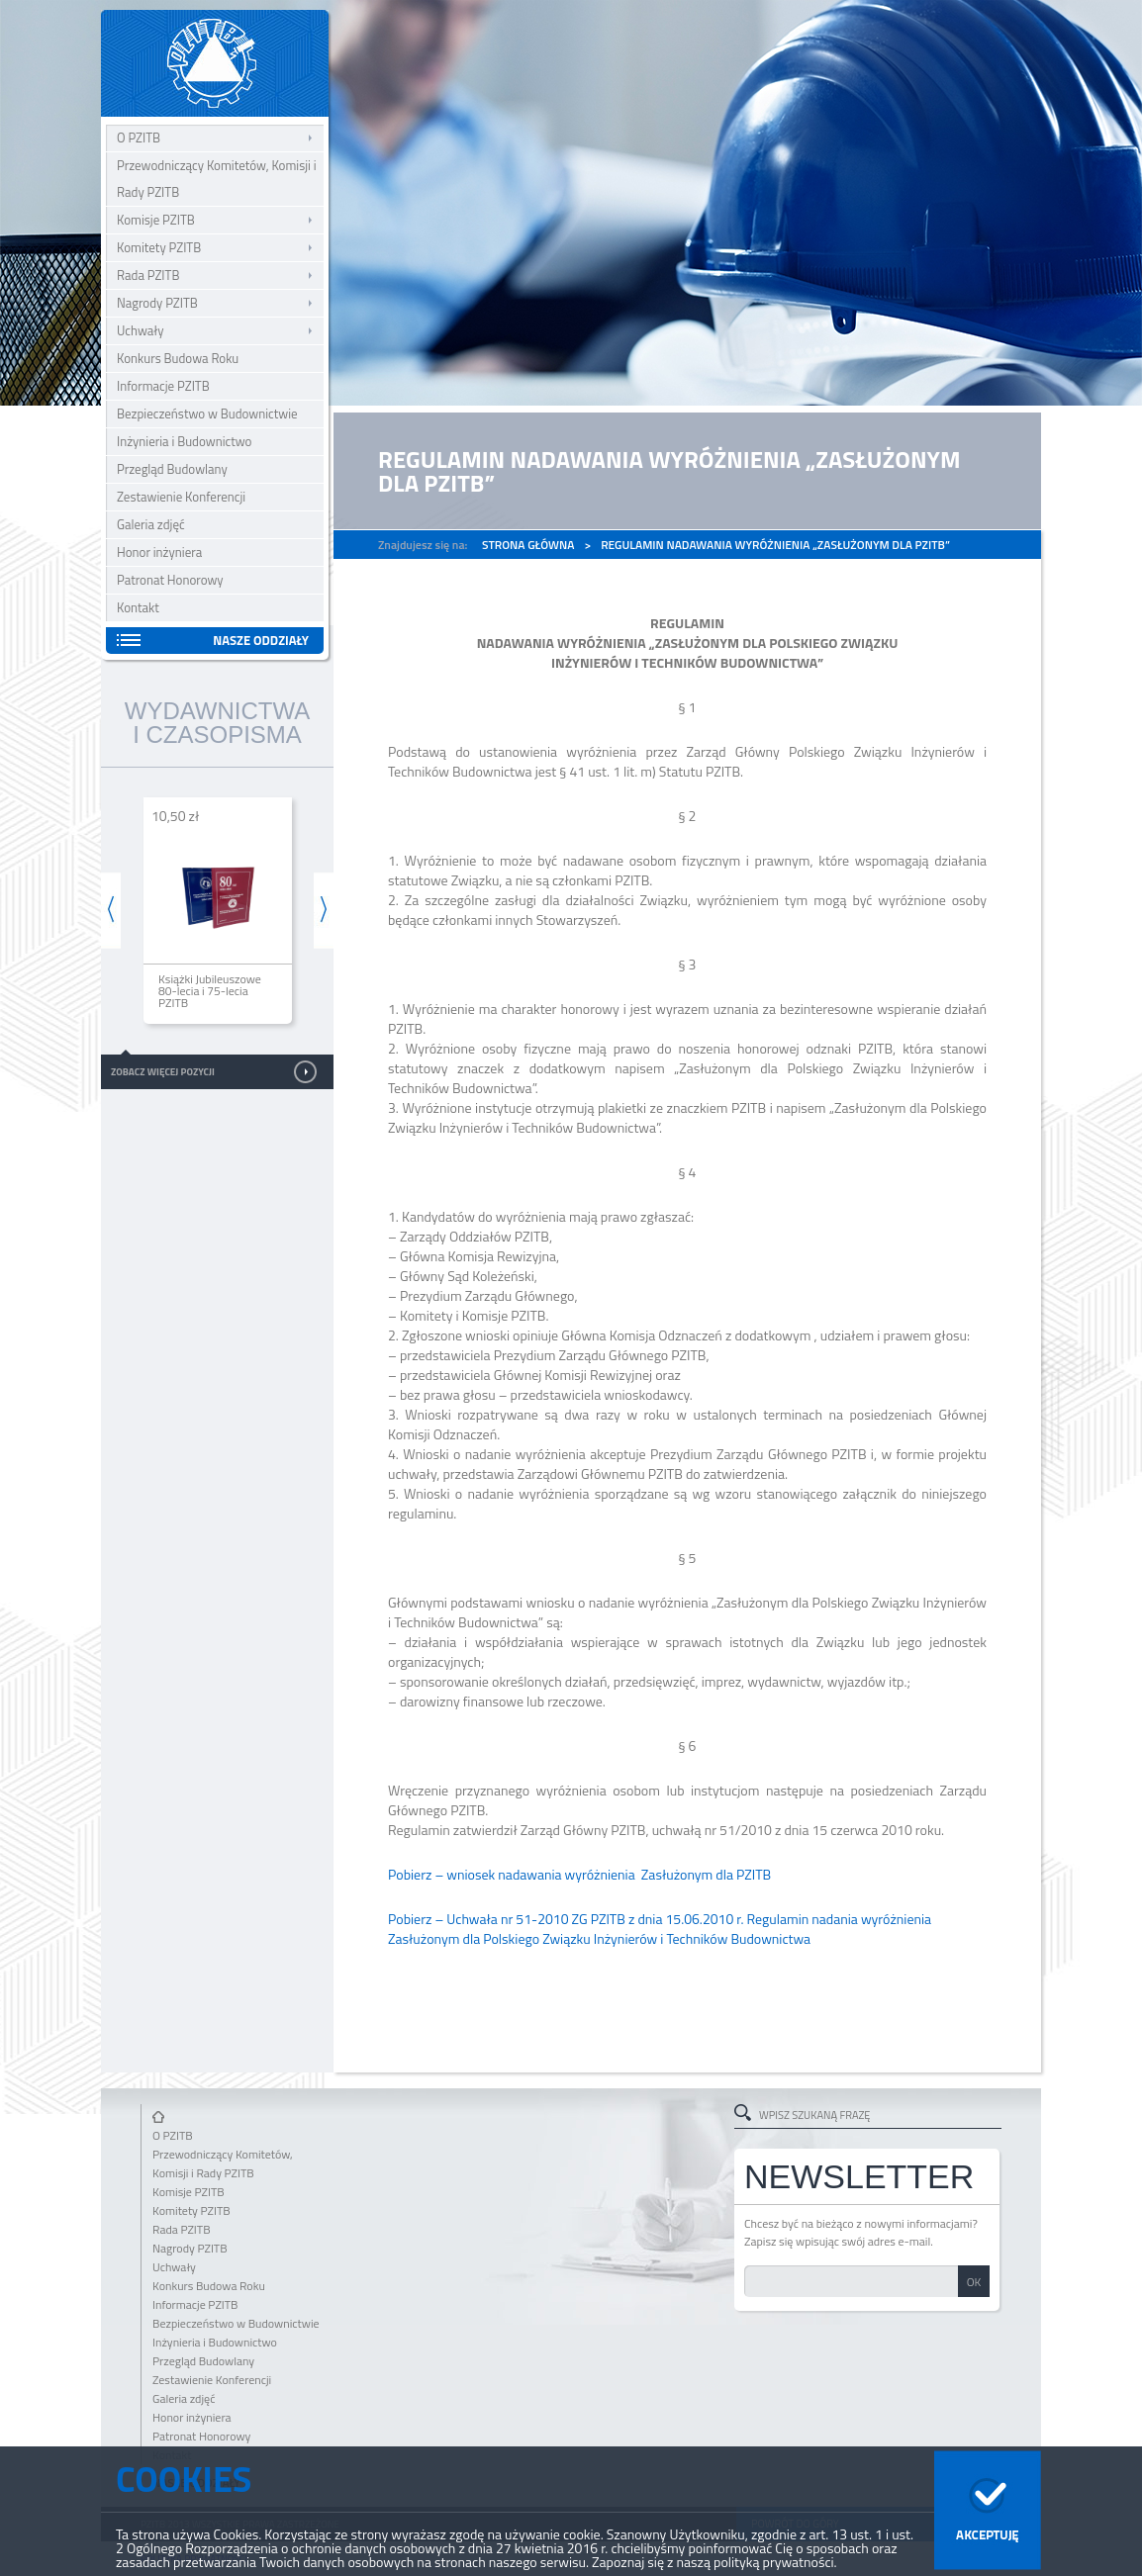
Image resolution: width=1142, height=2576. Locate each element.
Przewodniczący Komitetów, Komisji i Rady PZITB (217, 178)
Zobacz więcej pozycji (163, 1071)
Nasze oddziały (261, 640)
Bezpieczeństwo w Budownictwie (207, 413)
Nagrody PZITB (157, 303)
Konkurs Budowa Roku (177, 358)
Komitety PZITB (159, 247)
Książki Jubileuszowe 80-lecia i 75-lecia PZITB (209, 990)
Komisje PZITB (156, 220)
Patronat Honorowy (170, 580)
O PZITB (138, 137)
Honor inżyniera (159, 552)
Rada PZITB (148, 275)
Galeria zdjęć (151, 524)
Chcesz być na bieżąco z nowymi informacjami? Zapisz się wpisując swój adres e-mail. (861, 2232)
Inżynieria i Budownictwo (184, 441)
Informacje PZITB (163, 386)
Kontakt (138, 607)
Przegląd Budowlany (172, 469)
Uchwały (140, 330)
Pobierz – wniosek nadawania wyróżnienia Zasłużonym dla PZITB (579, 1874)
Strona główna (528, 544)
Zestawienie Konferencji (181, 496)
